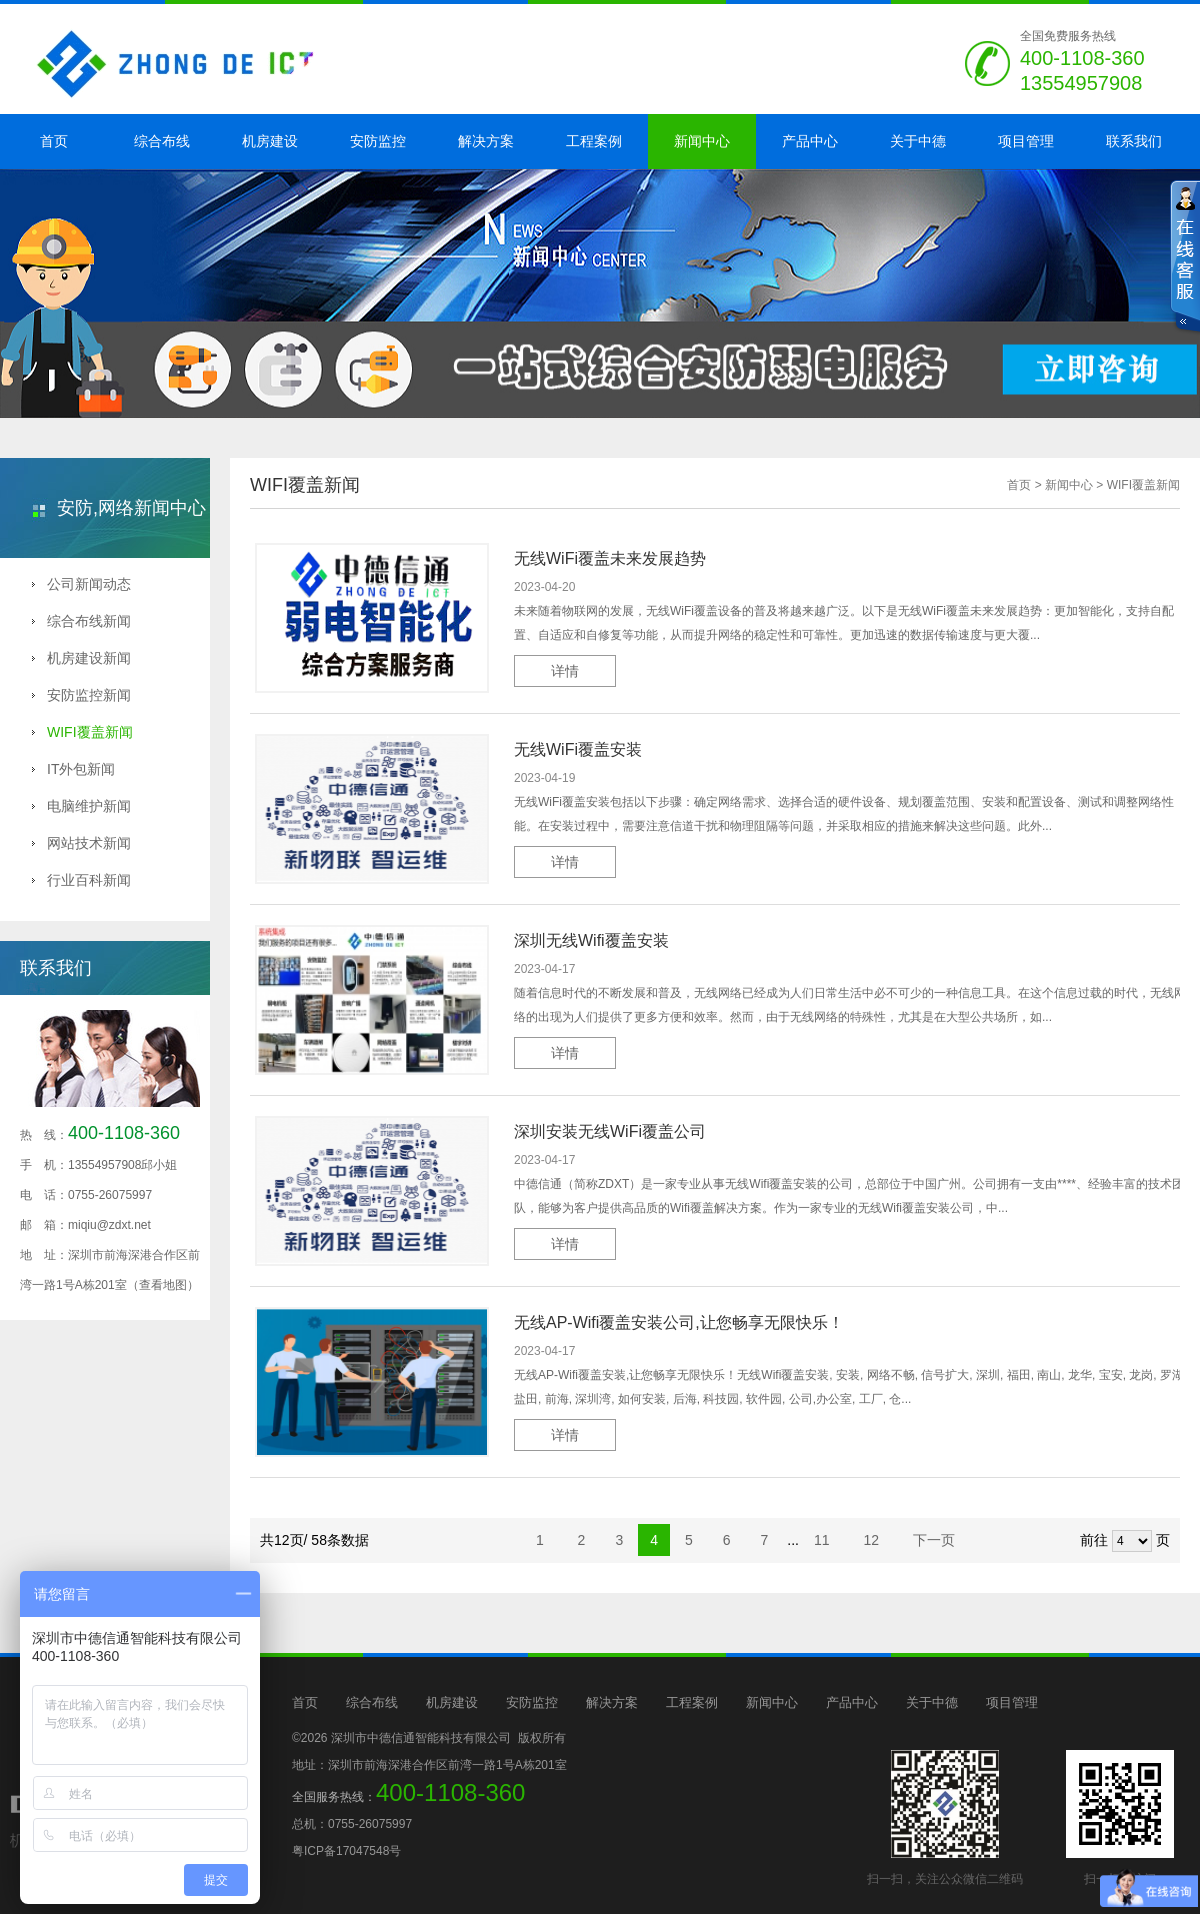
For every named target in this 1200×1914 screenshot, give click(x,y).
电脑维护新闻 (81, 806)
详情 (565, 671)
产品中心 (810, 141)
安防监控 (378, 141)
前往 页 (1125, 1541)
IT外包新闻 (73, 769)
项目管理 (1026, 141)
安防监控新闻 (81, 695)
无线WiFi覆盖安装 (578, 749)
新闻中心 (702, 141)
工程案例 (594, 141)
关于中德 (918, 141)
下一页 (934, 1540)
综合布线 (162, 141)
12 (872, 1540)
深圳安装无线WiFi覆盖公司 (610, 1131)
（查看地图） (163, 1285)
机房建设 (270, 141)
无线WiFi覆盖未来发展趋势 (610, 558)
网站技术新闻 (81, 843)
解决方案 (486, 141)
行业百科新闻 (81, 880)
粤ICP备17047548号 (346, 1851)
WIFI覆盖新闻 (82, 732)
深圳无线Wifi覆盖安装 (591, 940)
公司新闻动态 (81, 584)
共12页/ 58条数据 (320, 1540)
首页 (54, 141)
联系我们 (1134, 141)
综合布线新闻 (81, 621)
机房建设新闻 (81, 658)
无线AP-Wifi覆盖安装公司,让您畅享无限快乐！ (679, 1322)
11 (823, 1540)
